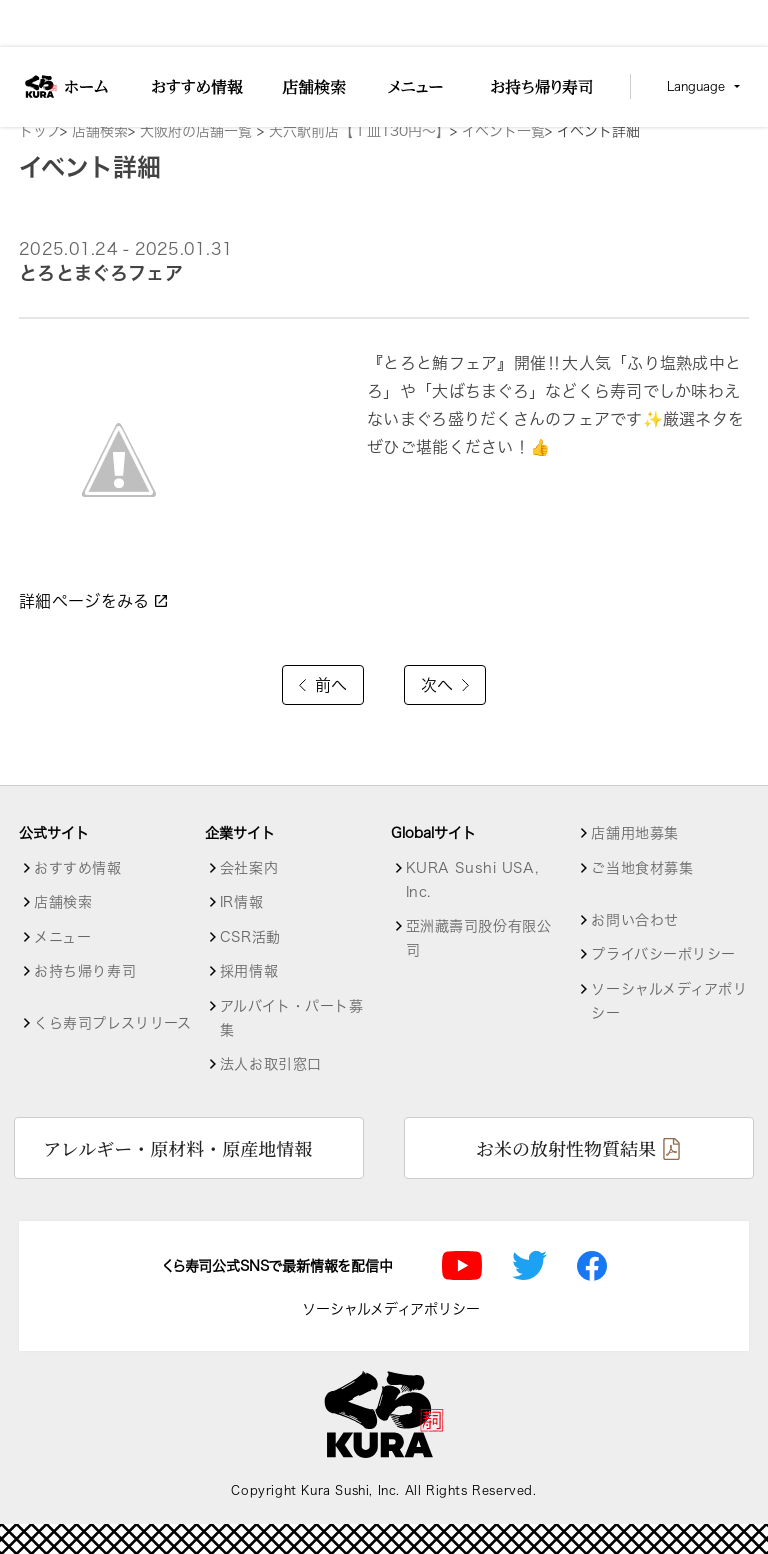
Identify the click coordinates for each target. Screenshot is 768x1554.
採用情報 (249, 971)
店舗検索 (100, 131)
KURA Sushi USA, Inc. (472, 880)
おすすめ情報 (77, 868)
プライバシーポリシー (663, 954)
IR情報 (241, 902)
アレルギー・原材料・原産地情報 (177, 1148)
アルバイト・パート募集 (292, 1018)
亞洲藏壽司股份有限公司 (479, 938)
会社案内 (249, 868)
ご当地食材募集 (642, 868)
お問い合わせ (634, 920)
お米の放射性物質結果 (566, 1148)
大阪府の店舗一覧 (198, 131)
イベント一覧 (503, 131)
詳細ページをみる (94, 601)
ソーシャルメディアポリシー (669, 1001)
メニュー (62, 937)
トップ (39, 131)
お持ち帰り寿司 (85, 971)
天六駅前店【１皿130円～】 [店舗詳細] (359, 131)
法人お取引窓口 (271, 1064)
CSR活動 (250, 937)
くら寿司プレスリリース (112, 1023)
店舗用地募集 (634, 833)
